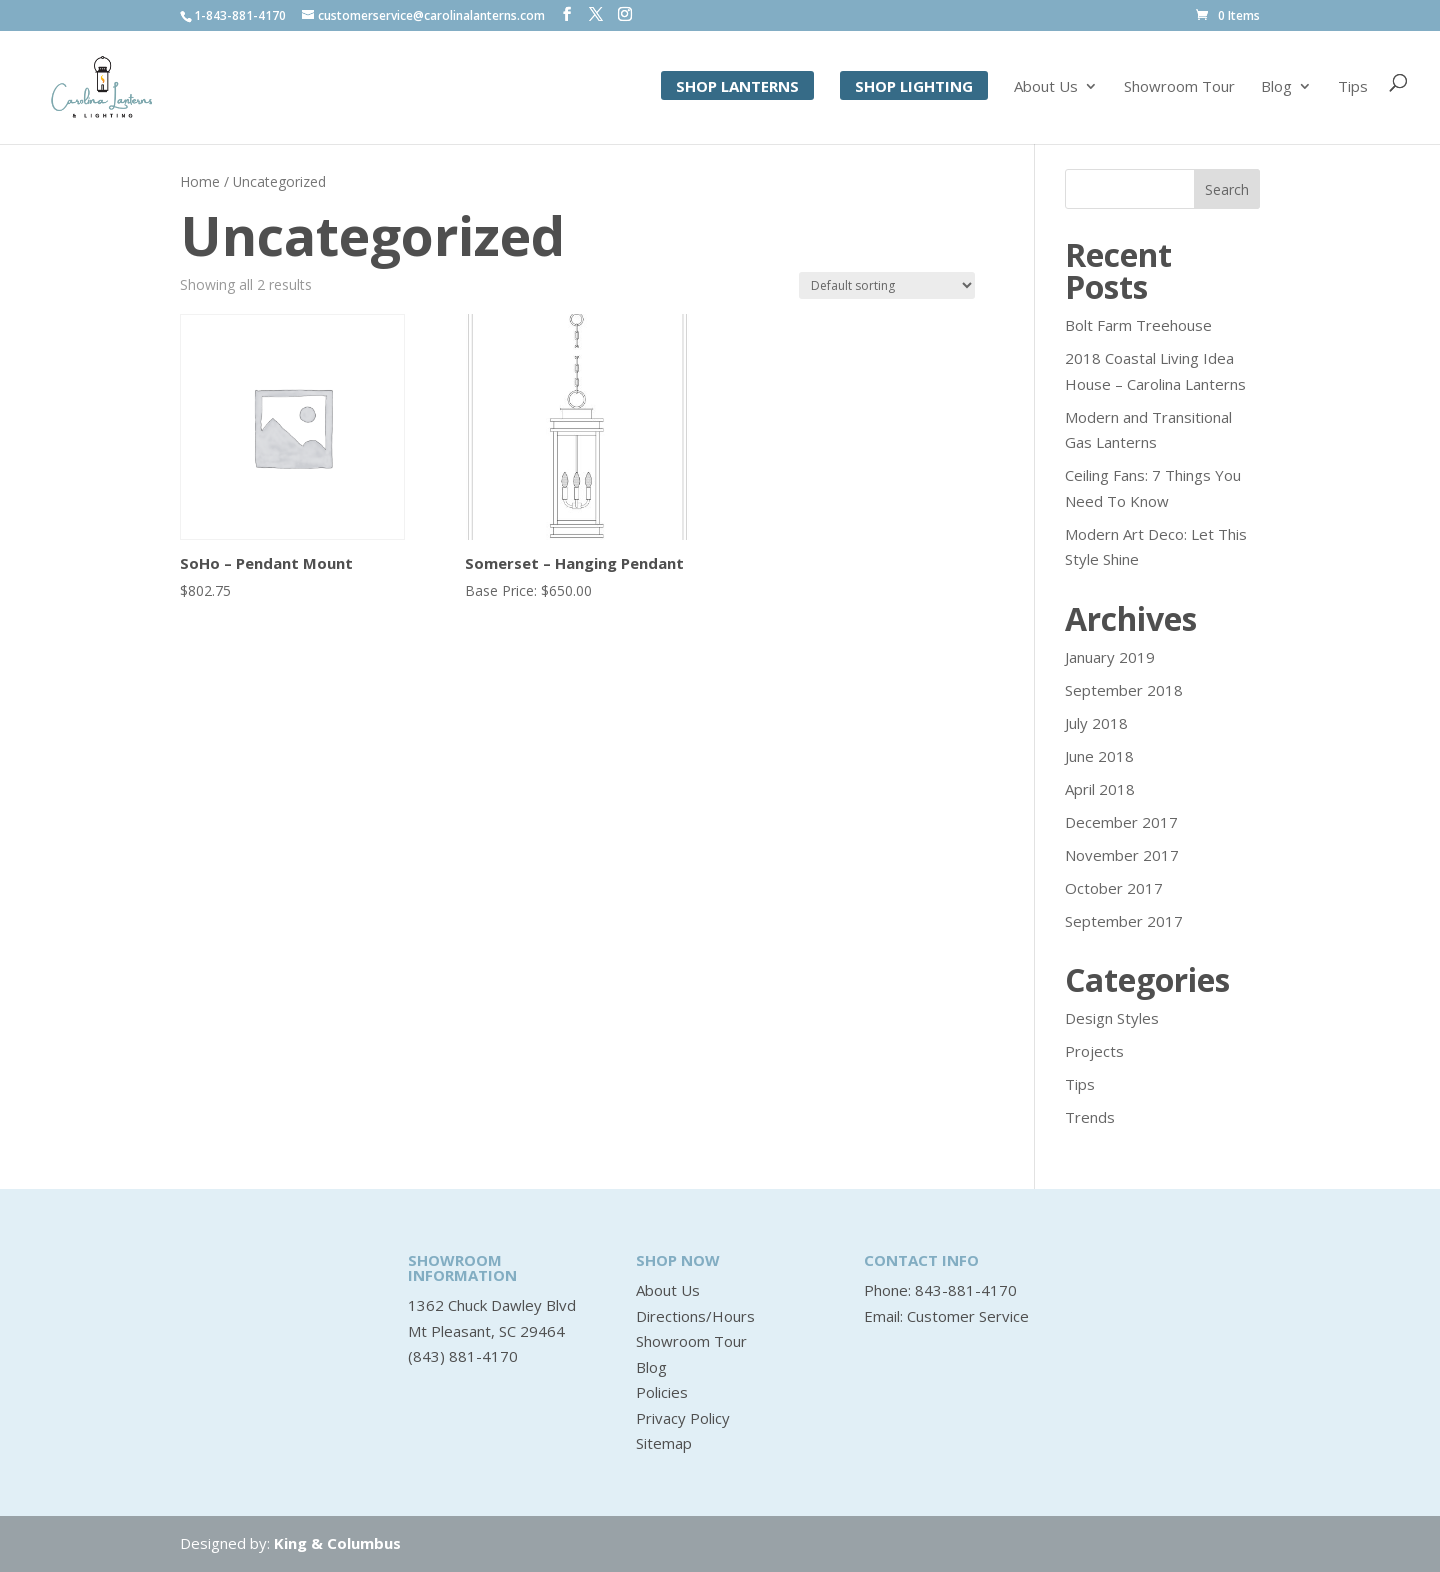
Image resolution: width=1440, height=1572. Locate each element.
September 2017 (1124, 921)
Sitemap (664, 1443)
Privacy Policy (683, 1418)
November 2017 (1122, 855)
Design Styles (1112, 1018)
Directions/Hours (695, 1316)
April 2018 (1100, 789)
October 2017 (1114, 888)
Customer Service (968, 1316)
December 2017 (1121, 822)
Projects (1094, 1051)
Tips (1353, 88)
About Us (1046, 88)
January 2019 (1110, 657)
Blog (1276, 88)
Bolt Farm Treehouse (1138, 325)
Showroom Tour (1179, 88)
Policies (662, 1392)
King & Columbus (337, 1543)
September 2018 (1124, 690)
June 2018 (1099, 756)
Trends (1090, 1117)
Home (200, 181)
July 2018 (1096, 723)
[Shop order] (887, 285)
